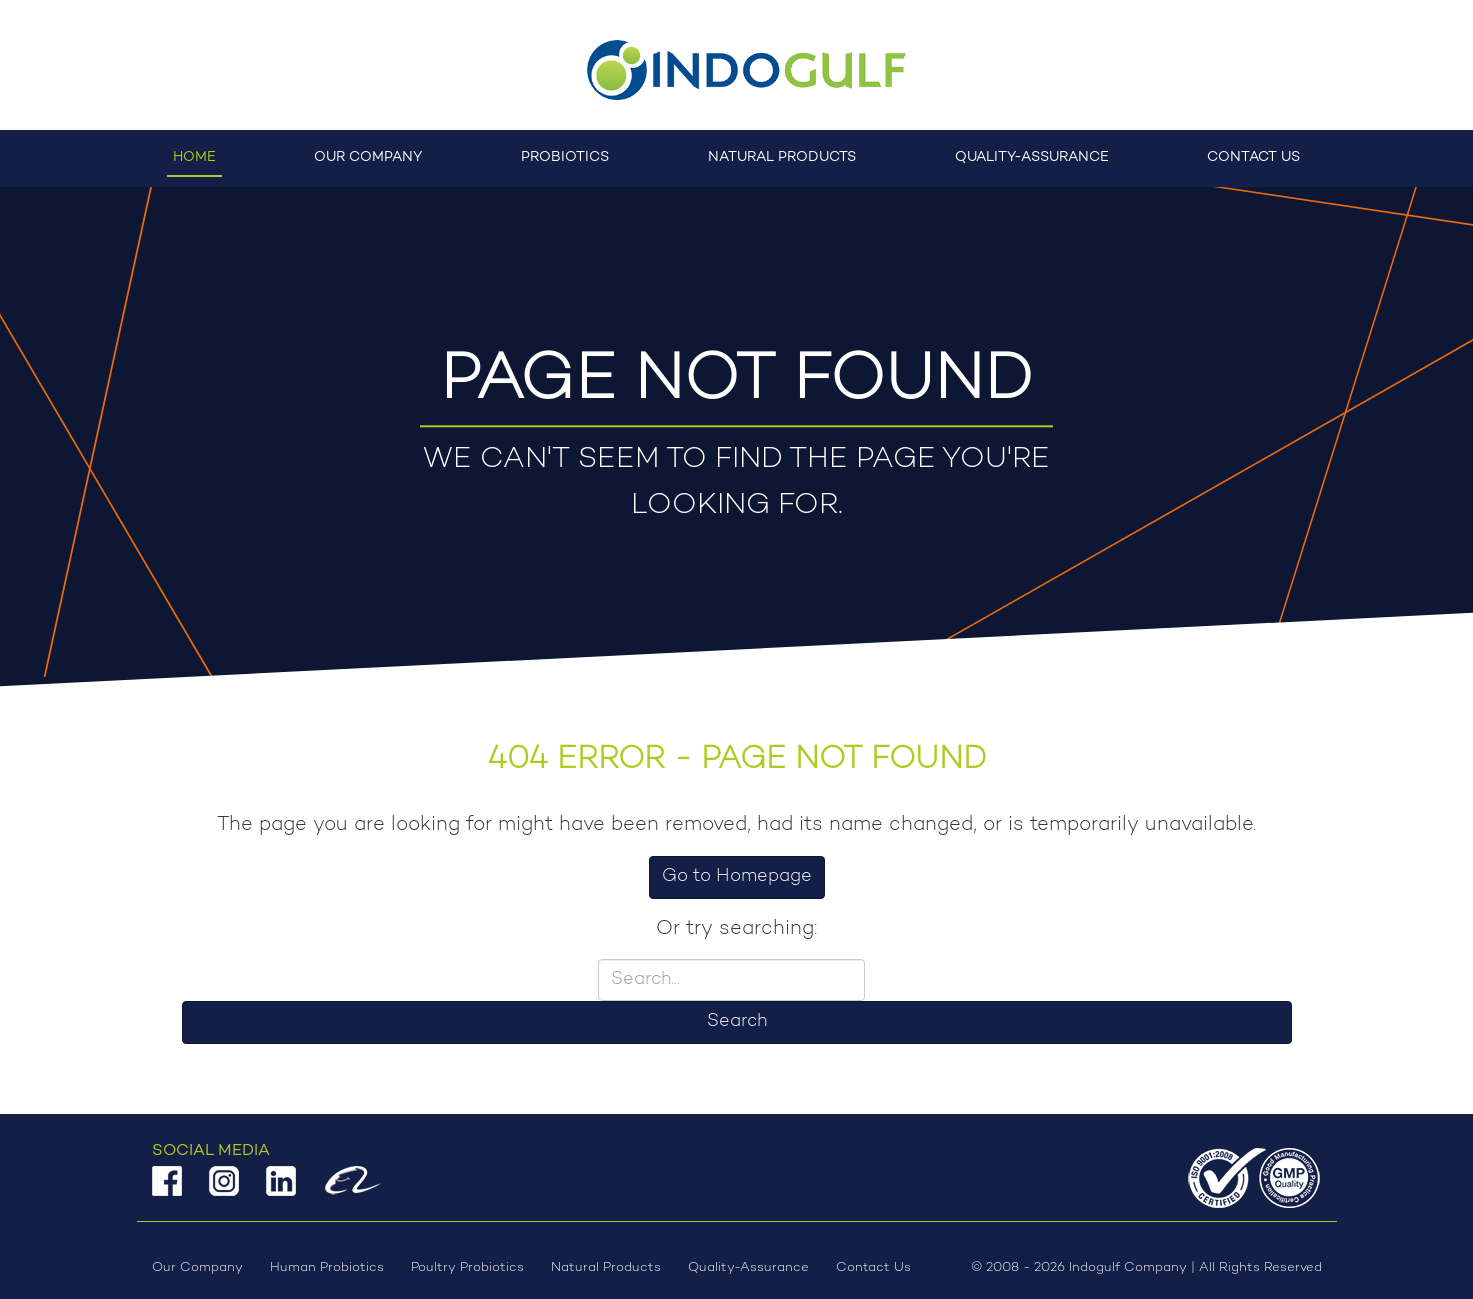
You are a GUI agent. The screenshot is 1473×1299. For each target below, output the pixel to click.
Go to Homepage (737, 877)
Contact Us (1253, 157)
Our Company (368, 157)
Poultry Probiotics (467, 1267)
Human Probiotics (327, 1267)
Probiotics (565, 157)
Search (737, 1022)
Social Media (211, 1151)
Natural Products (782, 157)
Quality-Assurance (1032, 157)
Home (194, 157)
